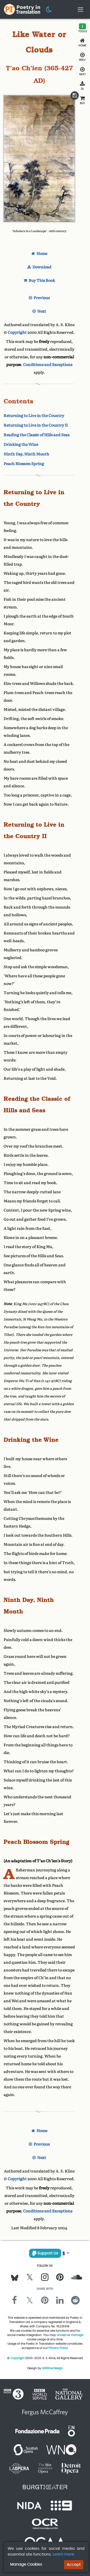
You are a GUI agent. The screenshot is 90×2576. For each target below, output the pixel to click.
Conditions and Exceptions (47, 364)
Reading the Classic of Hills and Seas (36, 435)
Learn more (63, 2554)
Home (39, 253)
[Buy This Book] (82, 100)
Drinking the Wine (21, 444)
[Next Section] (82, 71)
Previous (39, 298)
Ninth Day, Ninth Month (26, 454)
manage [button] (77, 2335)
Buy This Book (39, 280)
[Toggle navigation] (80, 9)
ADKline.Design (52, 2368)
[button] (49, 9)
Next (39, 311)
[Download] (82, 86)
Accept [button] (74, 2564)
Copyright (17, 332)
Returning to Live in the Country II (36, 425)
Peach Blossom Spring (24, 463)
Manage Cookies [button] (26, 2564)
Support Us (45, 2253)
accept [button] (61, 2335)
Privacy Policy (58, 2348)
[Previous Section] (82, 57)
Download (39, 267)
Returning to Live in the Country (34, 415)
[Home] (82, 42)
